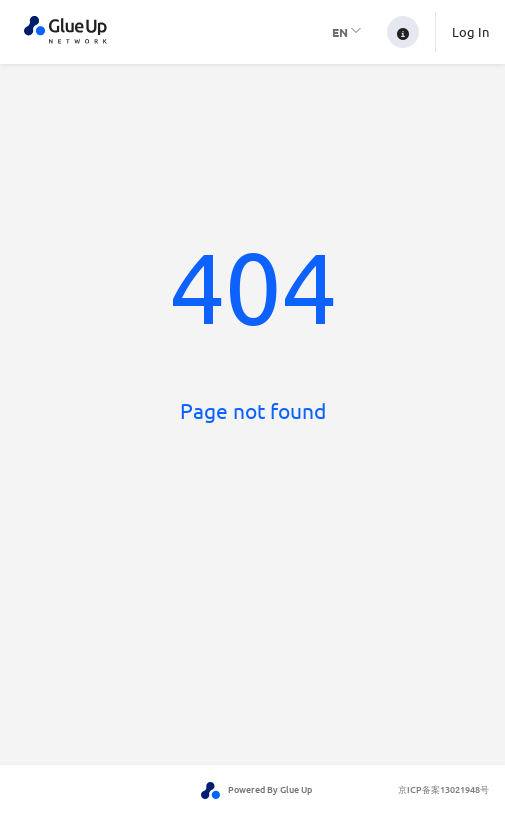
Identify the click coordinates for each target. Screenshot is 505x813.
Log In (470, 31)
